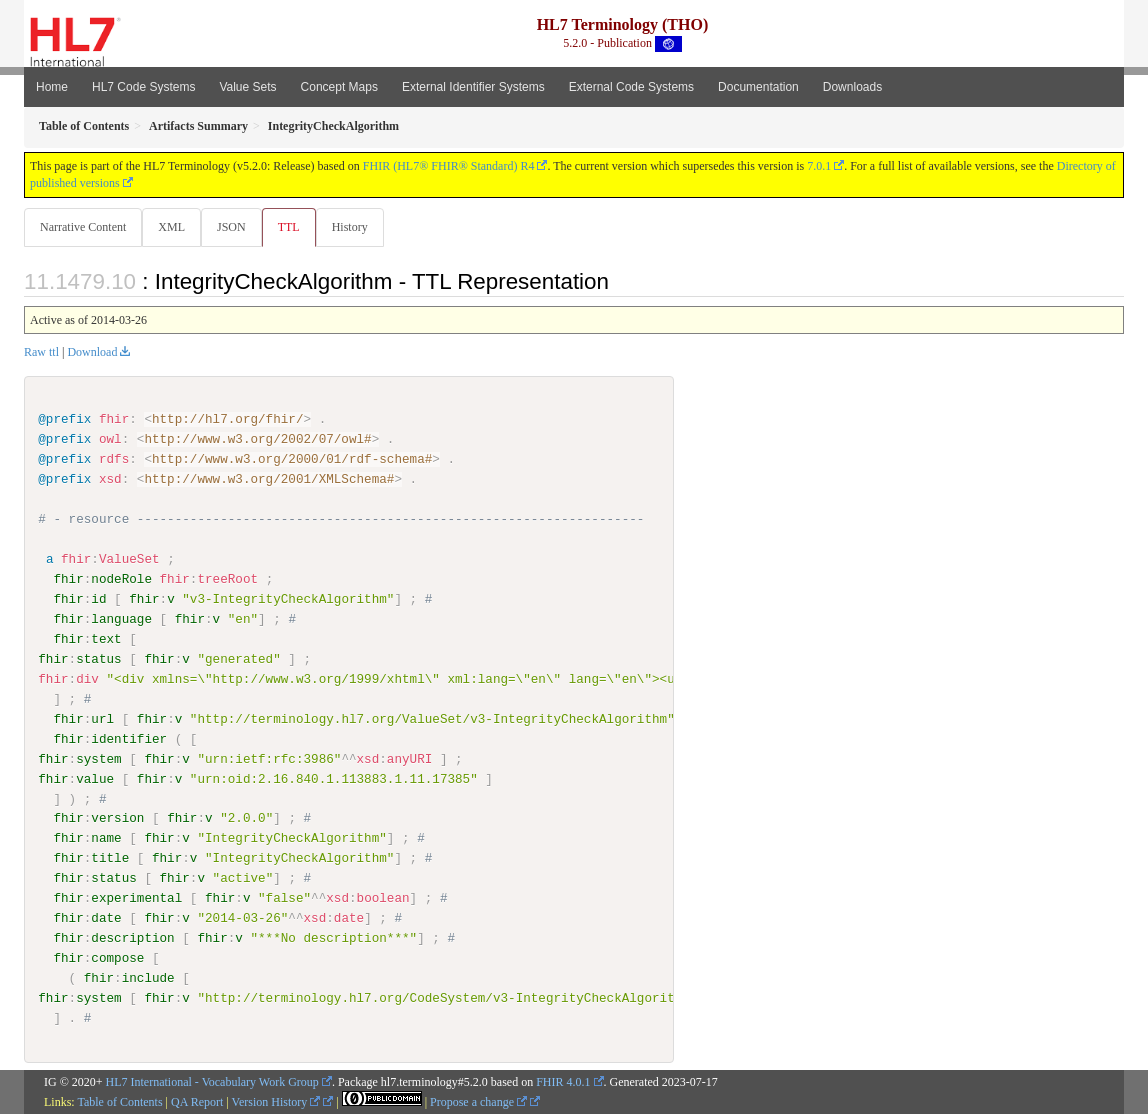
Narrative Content (83, 227)
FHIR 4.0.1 (563, 1082)
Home (52, 87)
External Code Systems (631, 87)
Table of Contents (119, 1102)
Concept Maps (339, 87)
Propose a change (478, 1102)
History (358, 227)
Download (92, 353)
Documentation (758, 87)
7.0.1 (819, 166)
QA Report (197, 1102)
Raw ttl (41, 353)
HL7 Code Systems (143, 87)
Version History (276, 1102)
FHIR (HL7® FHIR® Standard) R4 (449, 166)
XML (173, 227)
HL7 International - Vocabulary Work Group (212, 1082)
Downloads (852, 87)
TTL (295, 227)
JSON (235, 227)
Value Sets (247, 87)
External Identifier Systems (473, 87)
